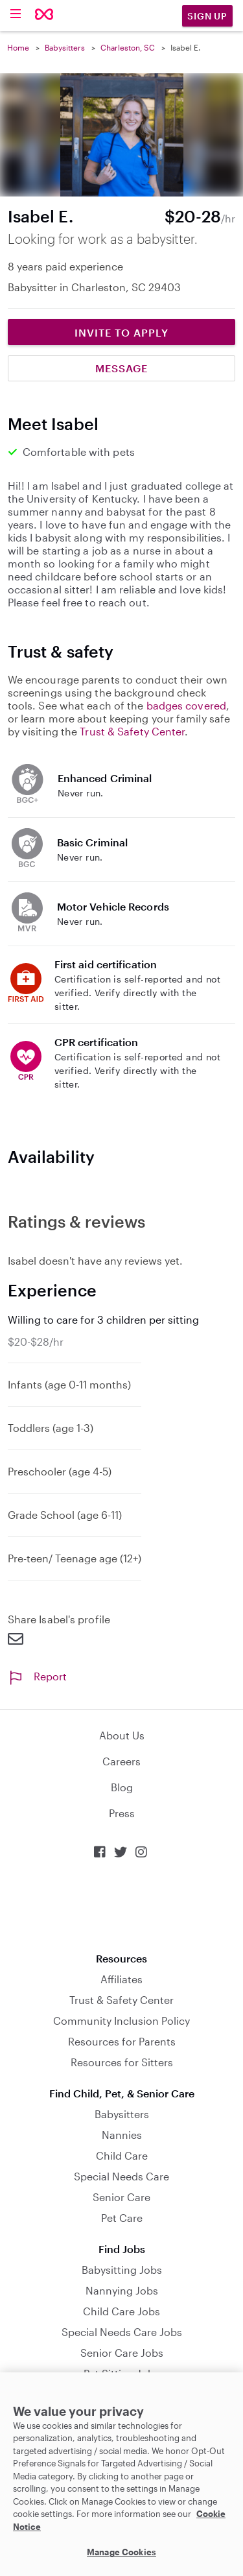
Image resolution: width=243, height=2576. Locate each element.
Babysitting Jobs (122, 2269)
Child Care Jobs (121, 2311)
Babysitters (65, 47)
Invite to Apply (121, 332)
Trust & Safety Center (132, 731)
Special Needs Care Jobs (122, 2332)
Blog (122, 1787)
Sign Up (207, 15)
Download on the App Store (122, 1905)
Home (18, 47)
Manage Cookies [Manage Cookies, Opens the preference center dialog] (121, 2552)
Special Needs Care (121, 2176)
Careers (121, 1761)
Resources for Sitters (122, 2062)
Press (122, 1813)
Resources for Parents (122, 2041)
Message (121, 368)
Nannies (122, 2135)
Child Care (122, 2155)
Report (37, 1676)
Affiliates (121, 1979)
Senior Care (121, 2197)
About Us (122, 1735)
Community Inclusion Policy (121, 2020)
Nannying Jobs (122, 2290)
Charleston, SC (127, 47)
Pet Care (122, 2218)
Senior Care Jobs (121, 2352)
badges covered (186, 705)
